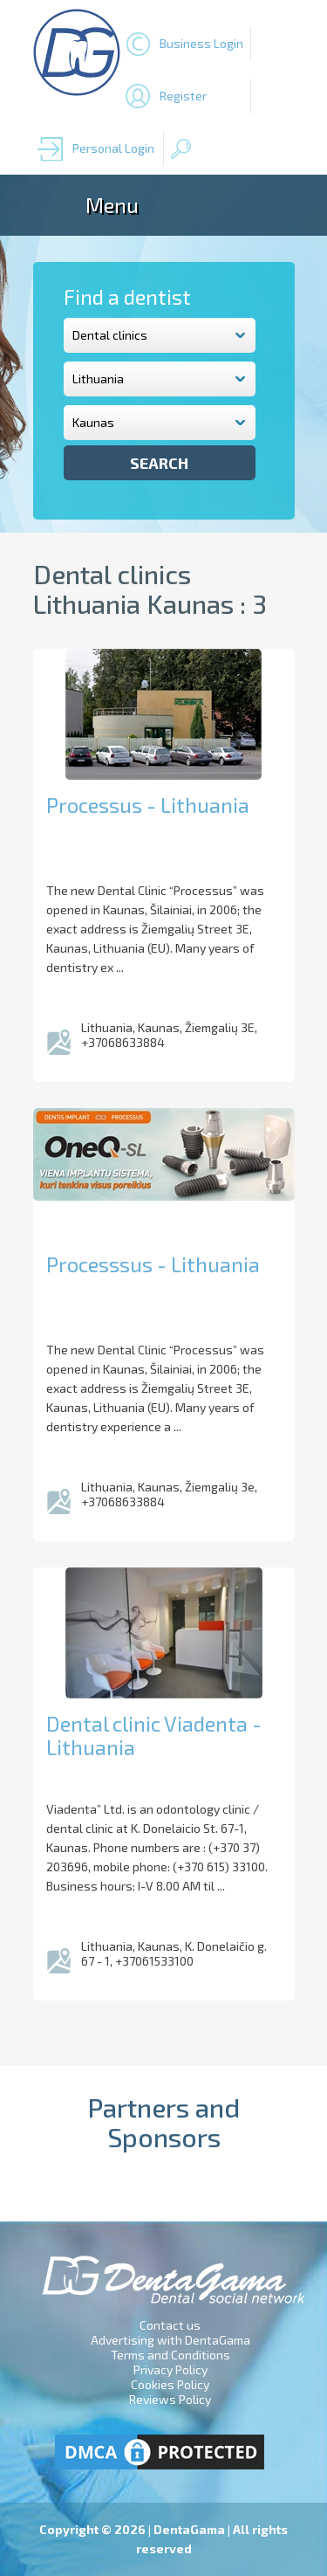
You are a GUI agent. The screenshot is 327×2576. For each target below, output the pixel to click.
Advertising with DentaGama (170, 2339)
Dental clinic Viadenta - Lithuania (154, 1735)
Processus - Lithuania (147, 804)
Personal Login (113, 148)
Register (183, 95)
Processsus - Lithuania (153, 1264)
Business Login (201, 43)
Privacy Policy (170, 2369)
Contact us (170, 2325)
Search (159, 462)
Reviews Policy (170, 2399)
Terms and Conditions (170, 2354)
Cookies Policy (170, 2384)
